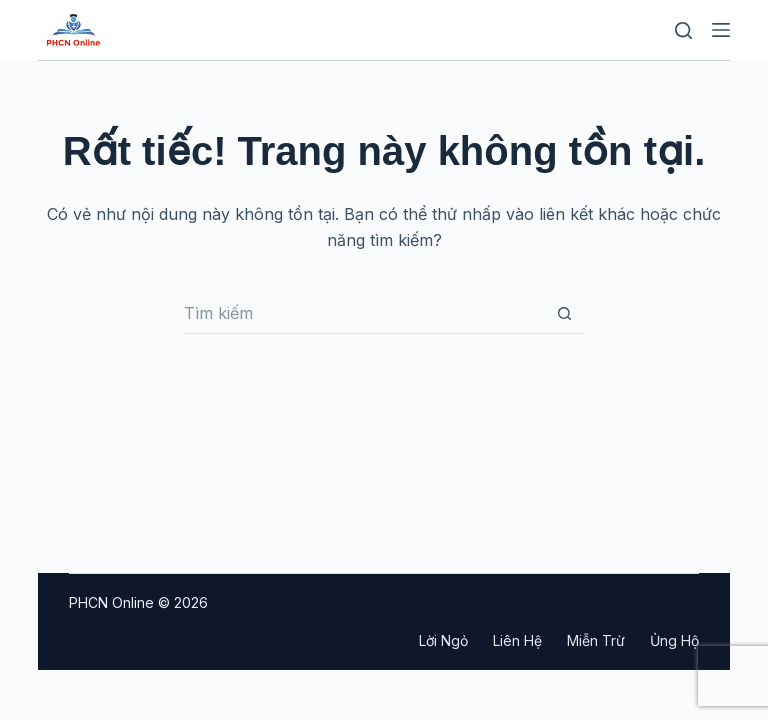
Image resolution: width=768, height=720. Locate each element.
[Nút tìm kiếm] (564, 314)
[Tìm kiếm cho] (364, 314)
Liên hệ (517, 640)
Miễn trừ (596, 640)
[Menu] (721, 30)
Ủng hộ (674, 640)
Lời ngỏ (443, 640)
